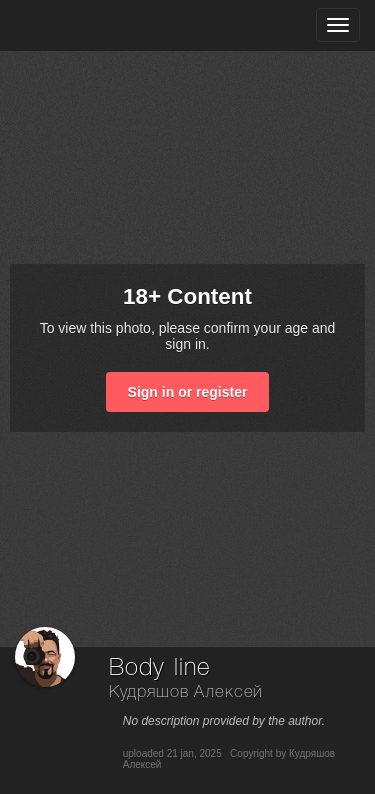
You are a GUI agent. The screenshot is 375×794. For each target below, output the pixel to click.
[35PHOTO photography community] (93, 25)
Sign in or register (188, 392)
